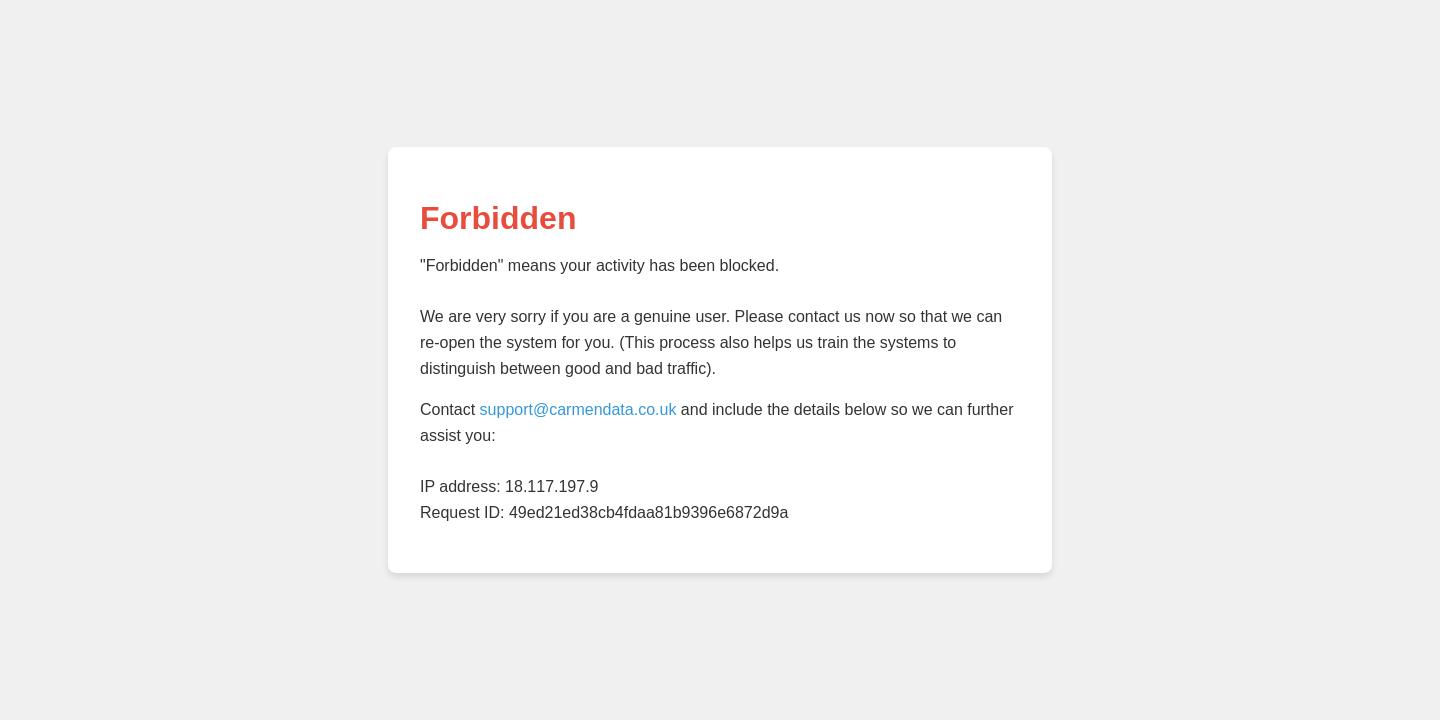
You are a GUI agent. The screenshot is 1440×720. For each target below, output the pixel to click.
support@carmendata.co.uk (578, 409)
